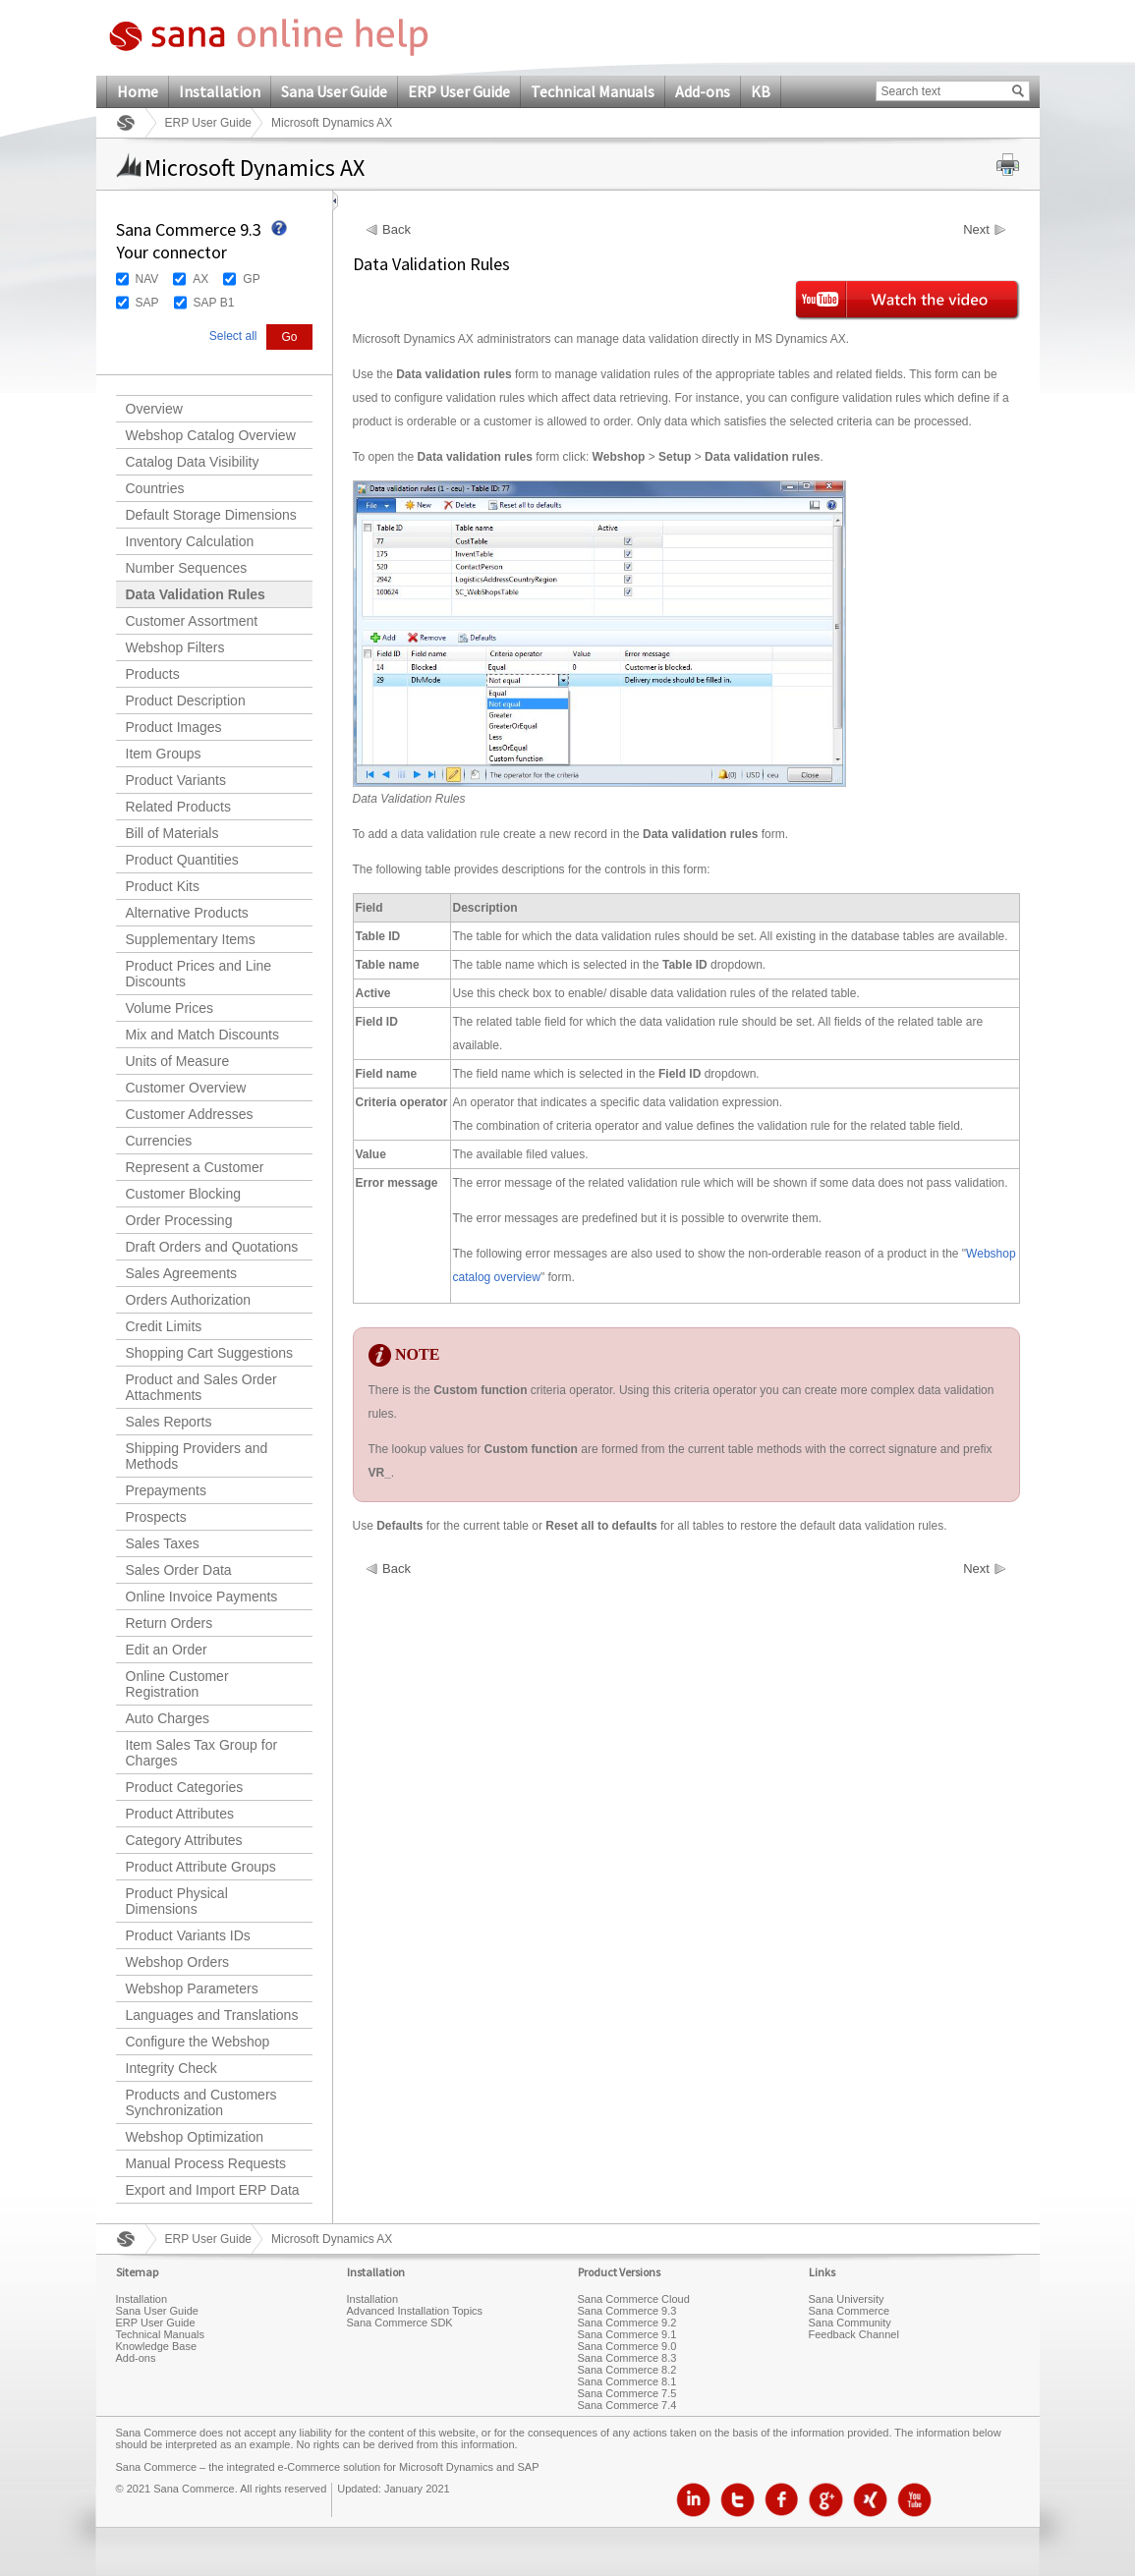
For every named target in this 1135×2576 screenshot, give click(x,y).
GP (251, 279)
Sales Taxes (162, 1543)
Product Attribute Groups (201, 1867)
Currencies (159, 1140)
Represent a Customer (195, 1167)
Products (153, 674)
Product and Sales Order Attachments (201, 1387)
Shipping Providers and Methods (197, 1456)
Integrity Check (171, 2068)
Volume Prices (169, 1008)
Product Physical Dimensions (177, 1901)
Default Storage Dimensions (211, 515)
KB (760, 91)
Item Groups (163, 753)
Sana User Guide (334, 91)
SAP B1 (214, 302)
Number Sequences (187, 568)
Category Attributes (184, 1840)
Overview (154, 409)
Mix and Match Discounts (202, 1034)
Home (137, 91)
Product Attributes (180, 1813)
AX (200, 279)
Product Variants (176, 780)
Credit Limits (164, 1326)
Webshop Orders (178, 1962)
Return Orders (169, 1623)
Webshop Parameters (192, 1988)
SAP (147, 302)
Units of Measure (178, 1061)
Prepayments (166, 1490)
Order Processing (179, 1220)
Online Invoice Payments (202, 1596)
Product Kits (162, 886)
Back (396, 230)
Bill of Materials (172, 833)
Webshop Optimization (195, 2137)
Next (976, 230)
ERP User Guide (459, 91)
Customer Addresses (190, 1114)
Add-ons (702, 91)
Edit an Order (166, 1649)
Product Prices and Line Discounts (199, 973)
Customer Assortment (192, 621)
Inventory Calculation (190, 541)
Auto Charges (168, 1718)
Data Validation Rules (195, 594)
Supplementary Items (190, 939)
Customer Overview (186, 1087)
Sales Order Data (179, 1570)
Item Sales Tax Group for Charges (202, 1752)
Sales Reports (169, 1421)
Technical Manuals (592, 91)
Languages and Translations (212, 2015)
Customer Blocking (184, 1194)
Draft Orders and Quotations (212, 1247)
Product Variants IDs (188, 1935)
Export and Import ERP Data (213, 2190)
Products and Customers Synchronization (201, 2102)
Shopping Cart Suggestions (209, 1353)
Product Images (174, 727)
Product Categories (185, 1787)
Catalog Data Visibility (192, 462)
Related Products (178, 806)
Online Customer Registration (177, 1684)
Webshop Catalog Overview (211, 435)
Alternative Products (187, 913)
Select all (233, 336)
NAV (147, 279)
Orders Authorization (189, 1300)
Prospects (156, 1517)
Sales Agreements (182, 1273)
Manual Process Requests (206, 2163)
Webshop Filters (175, 647)
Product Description (186, 700)
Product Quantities (182, 860)
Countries (155, 488)
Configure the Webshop (198, 2041)
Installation (219, 91)
